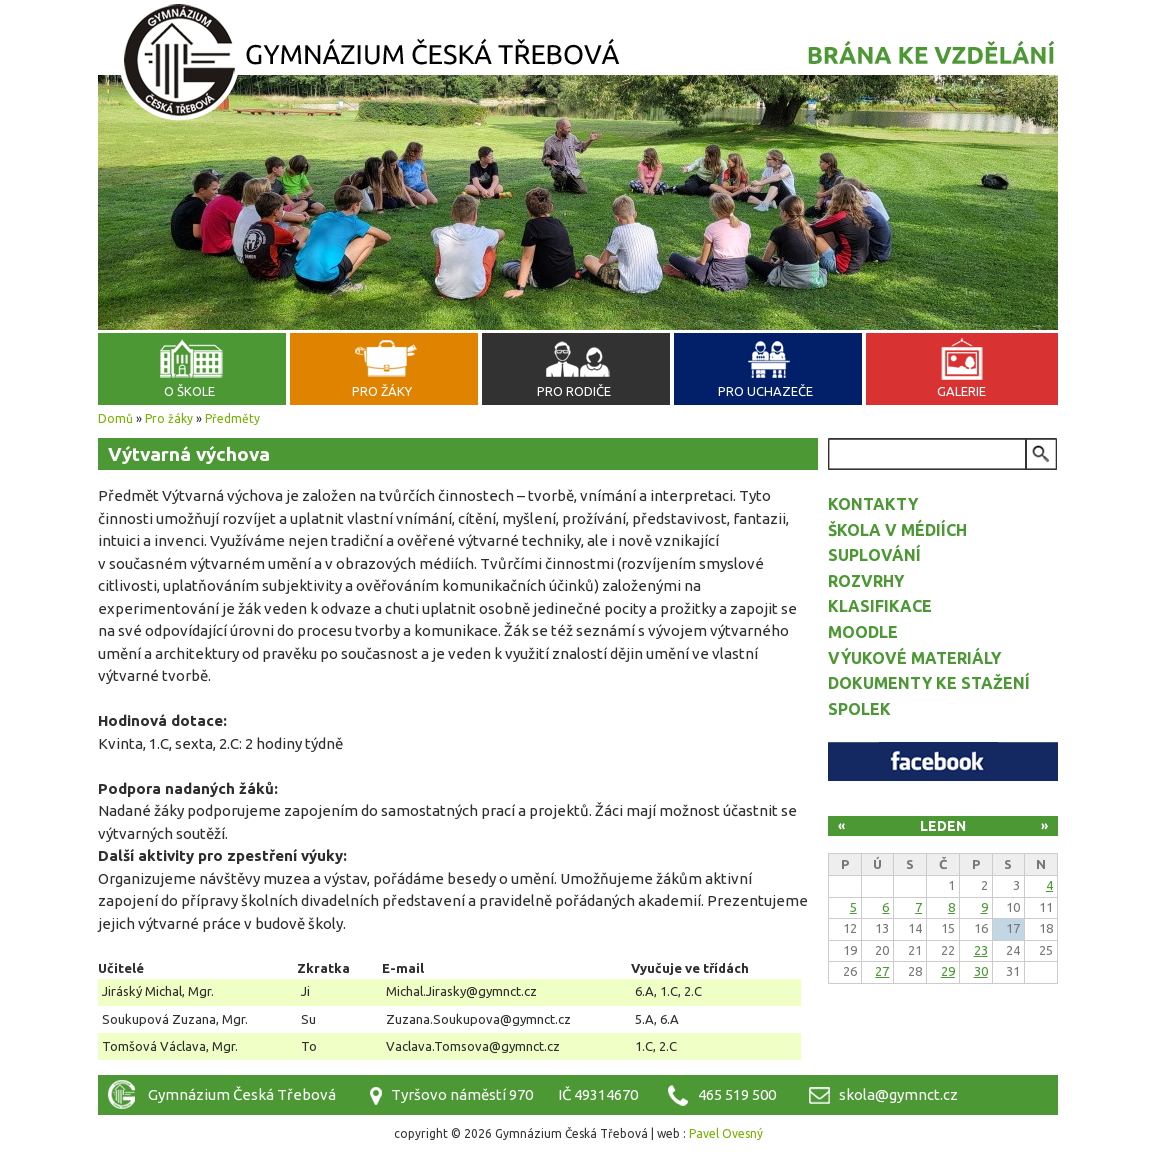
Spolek (859, 709)
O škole (189, 391)
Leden (943, 826)
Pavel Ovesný (726, 1133)
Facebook (943, 761)
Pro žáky (382, 391)
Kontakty (873, 504)
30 (981, 971)
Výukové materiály (914, 658)
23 (981, 950)
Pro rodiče (574, 391)
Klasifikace (880, 606)
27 (882, 971)
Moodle (863, 632)
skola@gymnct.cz (898, 1094)
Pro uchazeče (765, 391)
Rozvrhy (866, 581)
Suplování (874, 555)
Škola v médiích (897, 530)
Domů (115, 418)
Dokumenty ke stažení (929, 683)
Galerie (961, 391)
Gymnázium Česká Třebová (578, 65)
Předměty (232, 418)
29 (948, 971)
